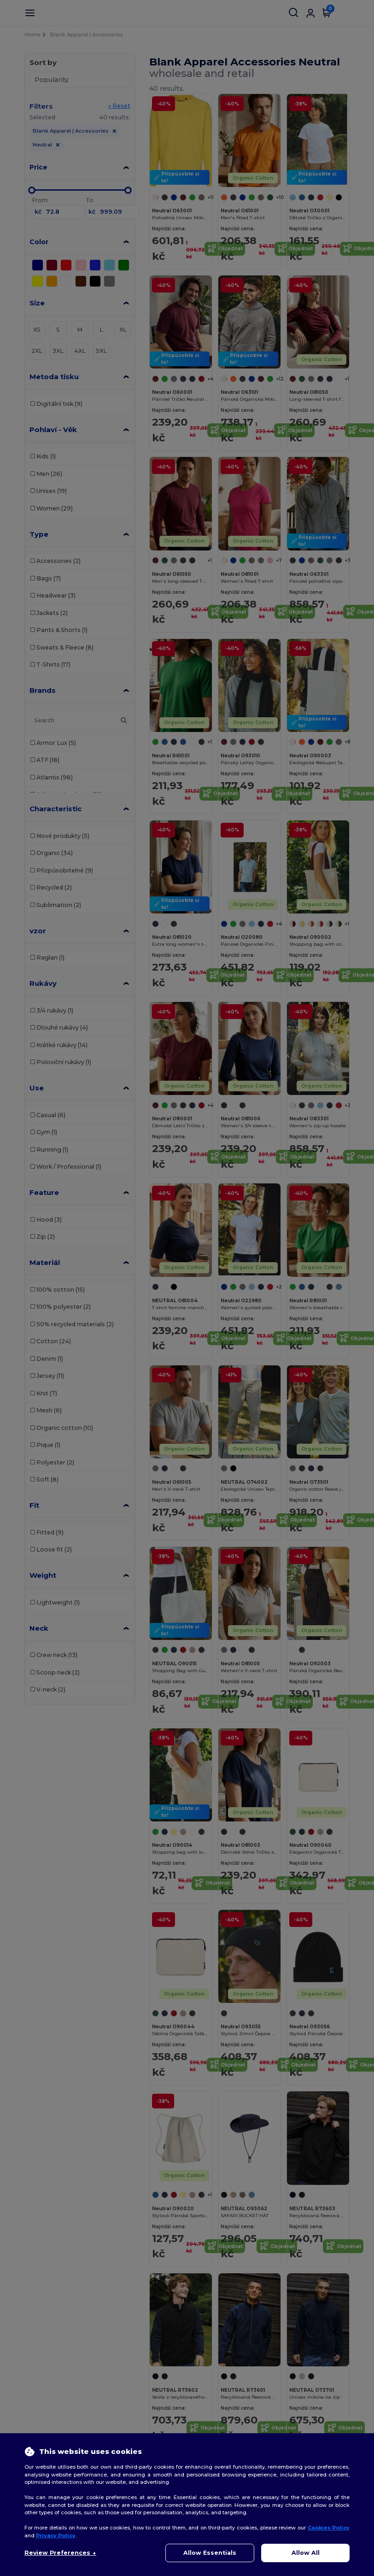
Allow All (306, 2552)
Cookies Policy (329, 2527)
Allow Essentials (209, 2552)
